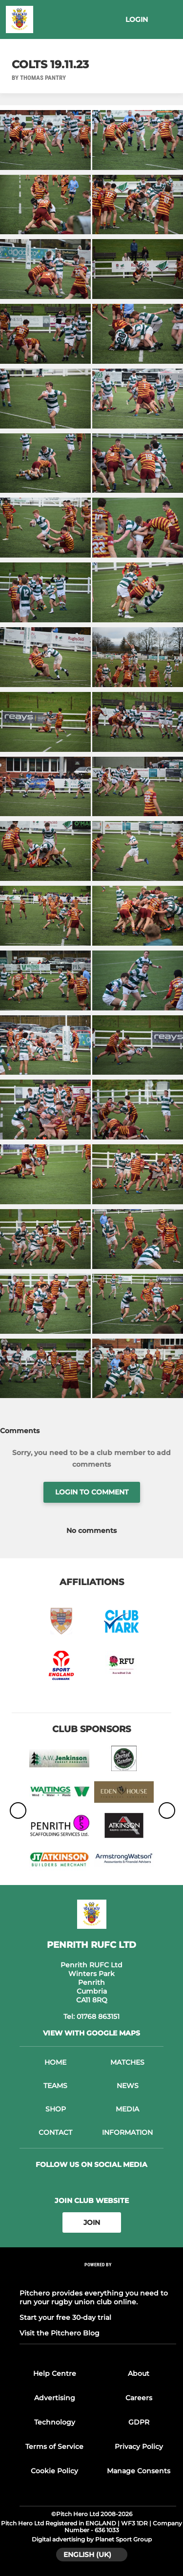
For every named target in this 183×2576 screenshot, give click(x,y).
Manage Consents (138, 2470)
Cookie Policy (54, 2470)
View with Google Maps (91, 2033)
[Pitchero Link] (98, 2277)
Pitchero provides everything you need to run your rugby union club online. (94, 2297)
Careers (138, 2397)
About (138, 2373)
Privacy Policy (139, 2446)
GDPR (138, 2422)
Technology (54, 2422)
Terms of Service (54, 2446)
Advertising (54, 2397)
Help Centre (54, 2373)
